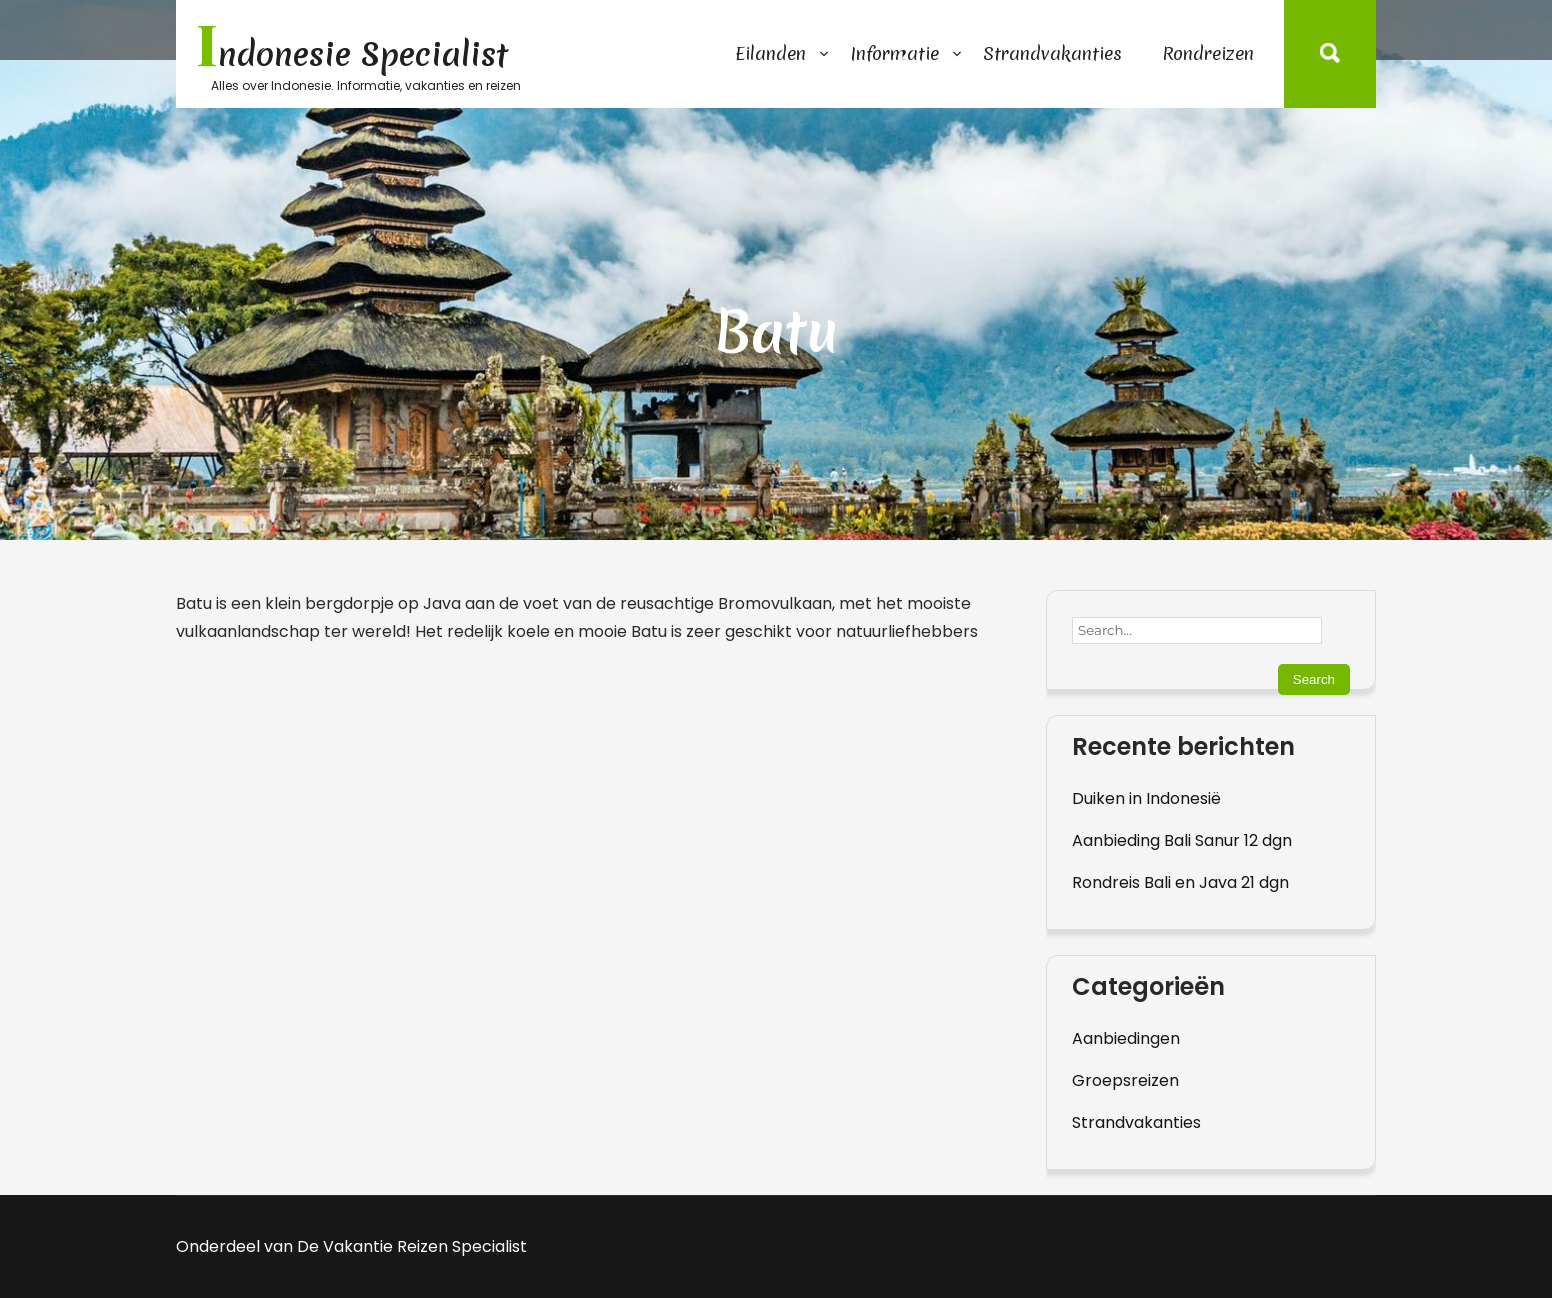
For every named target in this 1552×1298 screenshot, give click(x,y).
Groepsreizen (1125, 1080)
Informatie (894, 53)
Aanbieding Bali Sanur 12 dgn (1182, 840)
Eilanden (770, 53)
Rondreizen (1208, 53)
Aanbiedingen (1126, 1038)
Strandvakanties (1052, 53)
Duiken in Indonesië (1146, 798)
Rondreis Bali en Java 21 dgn (1180, 882)
